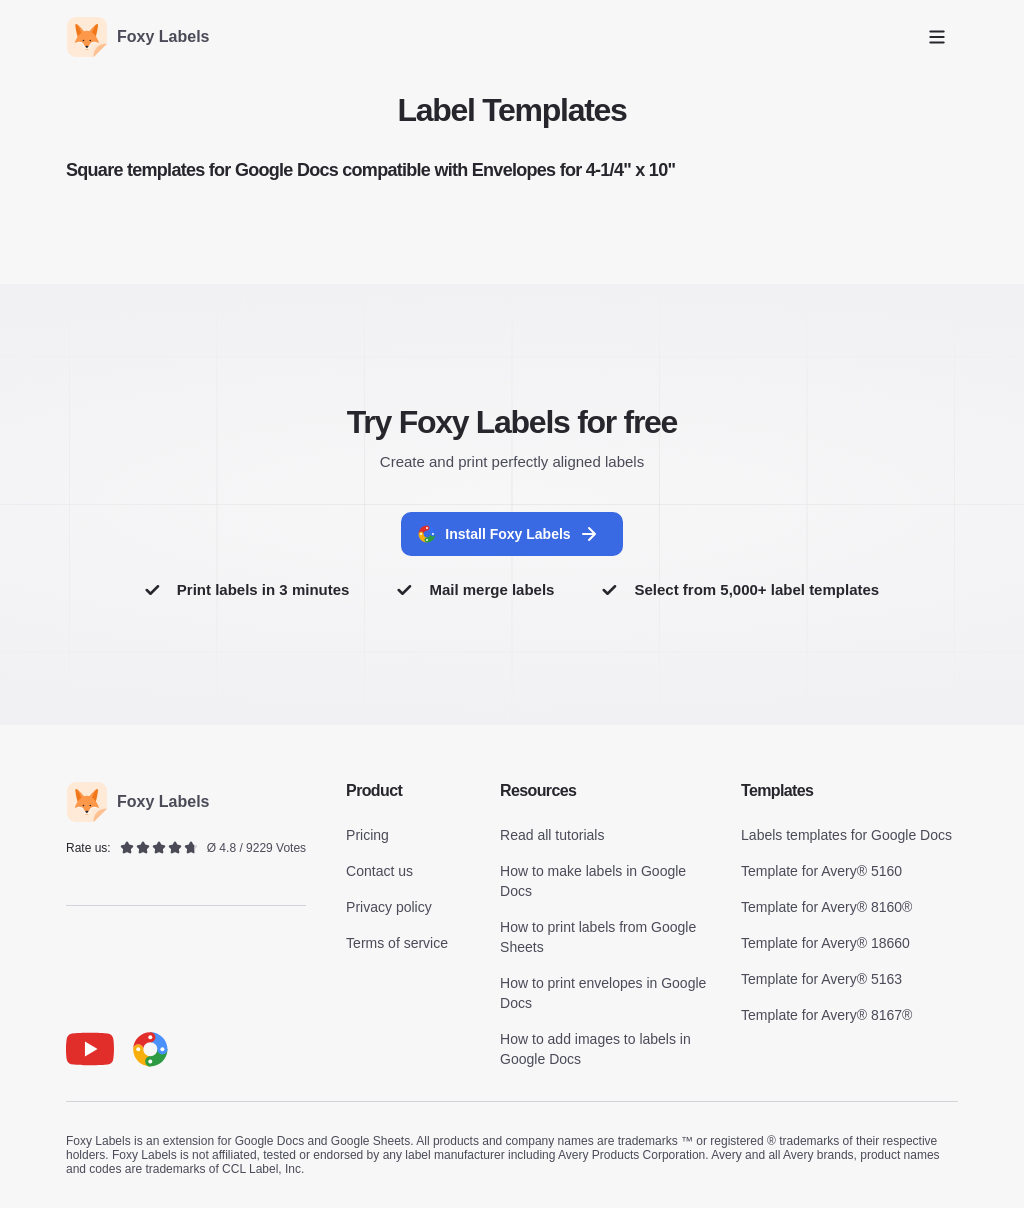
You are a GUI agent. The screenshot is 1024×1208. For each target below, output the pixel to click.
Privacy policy (389, 907)
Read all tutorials (552, 835)
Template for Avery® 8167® (826, 1015)
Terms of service (397, 943)
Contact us (379, 871)
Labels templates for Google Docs (846, 835)
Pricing (367, 835)
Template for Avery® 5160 (821, 871)
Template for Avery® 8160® (826, 907)
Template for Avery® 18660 (825, 943)
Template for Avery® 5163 (821, 979)
